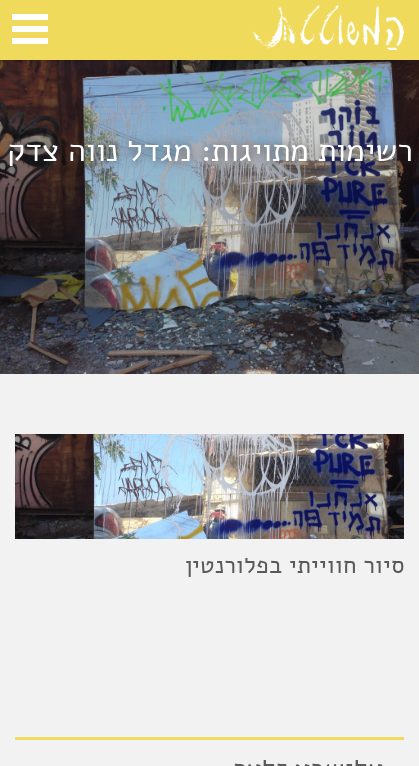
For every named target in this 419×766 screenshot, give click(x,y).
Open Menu (30, 29)
